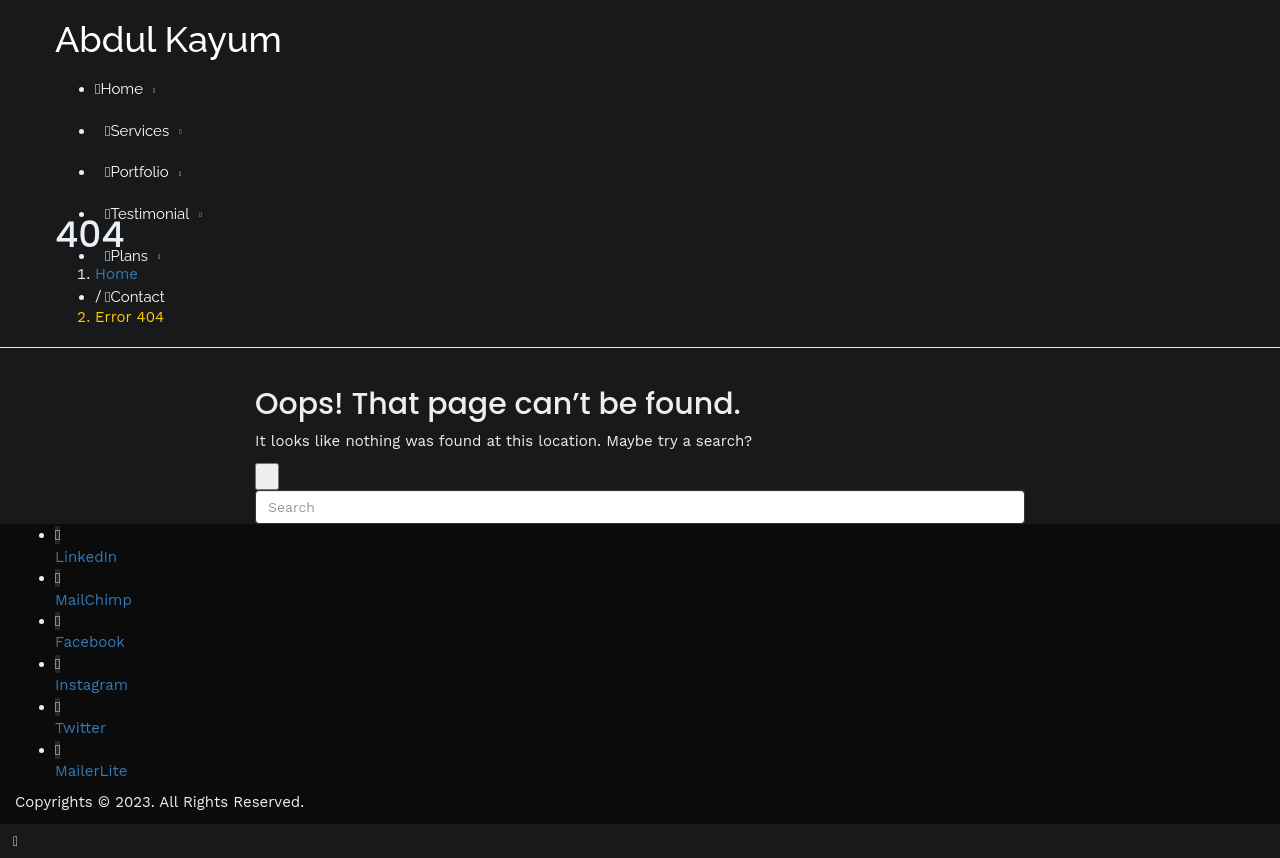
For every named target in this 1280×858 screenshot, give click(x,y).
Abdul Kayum (168, 39)
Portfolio (137, 172)
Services (137, 131)
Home (119, 89)
